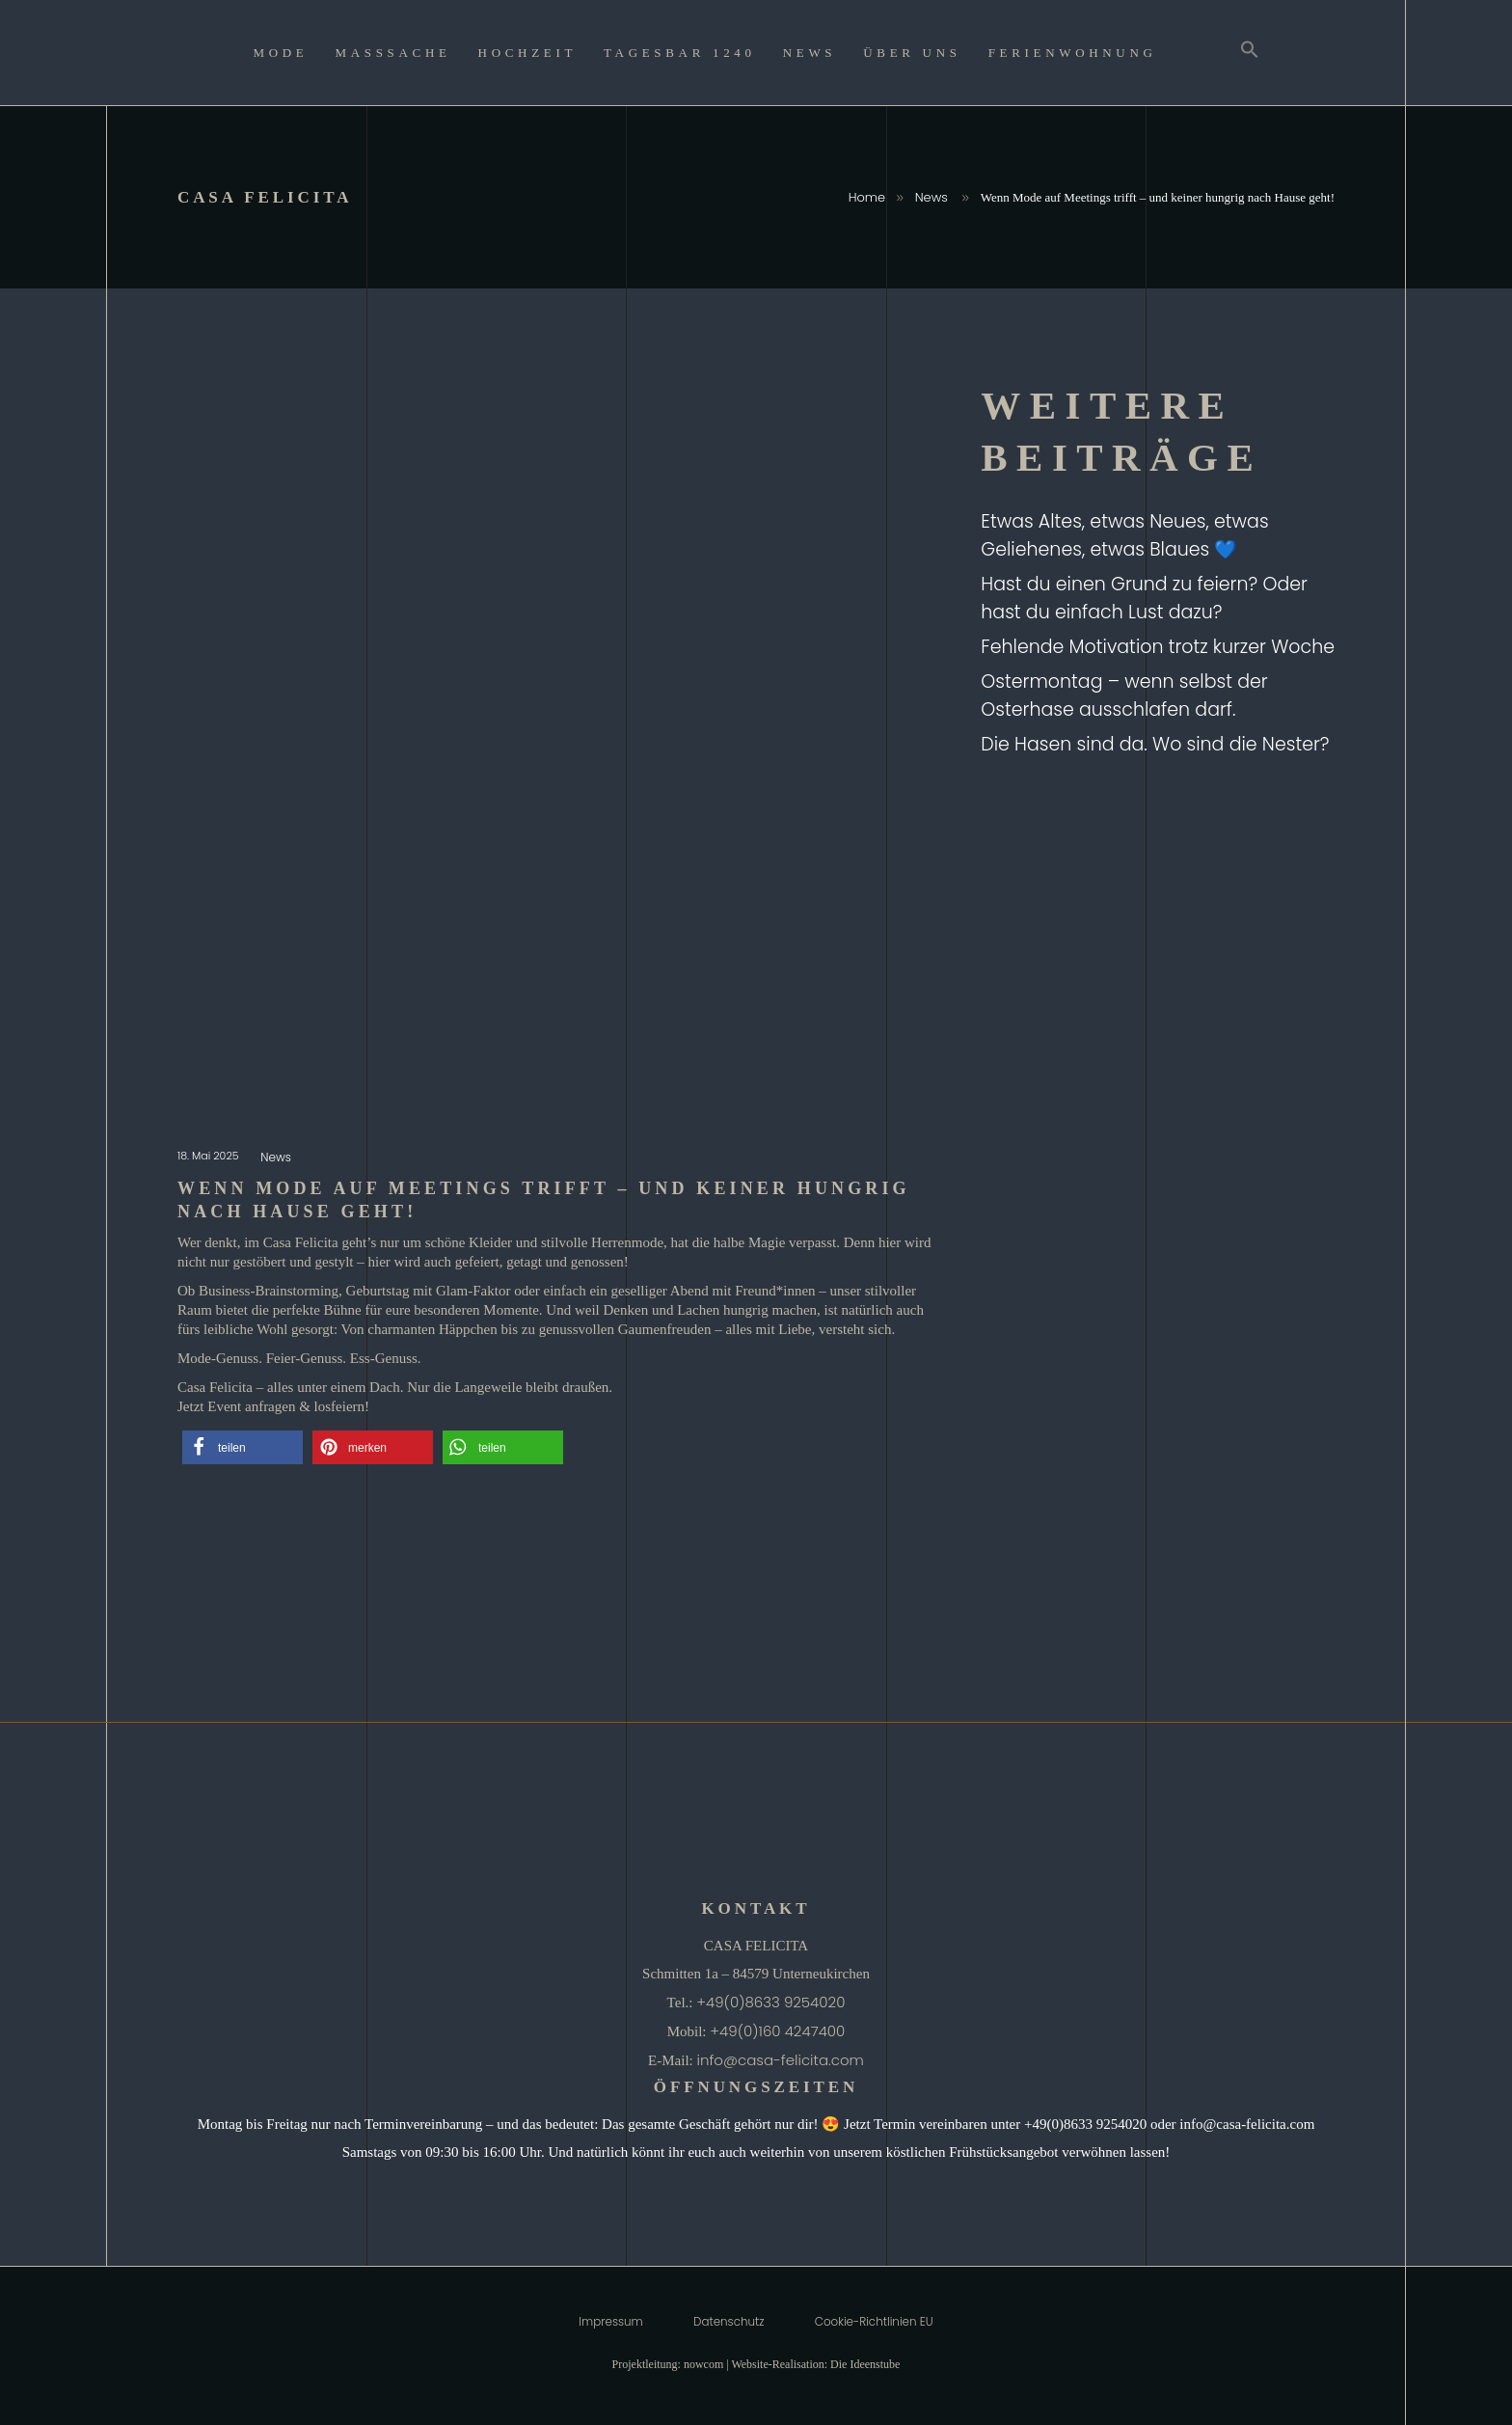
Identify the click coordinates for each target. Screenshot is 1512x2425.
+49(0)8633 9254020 (770, 2002)
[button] (242, 1447)
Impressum (610, 2322)
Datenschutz (728, 2322)
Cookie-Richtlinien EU (874, 2322)
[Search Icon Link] (1250, 53)
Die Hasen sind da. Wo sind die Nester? (1155, 744)
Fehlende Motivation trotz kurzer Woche (1158, 647)
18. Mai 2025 (209, 1155)
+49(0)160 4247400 (777, 2031)
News (931, 197)
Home (867, 197)
